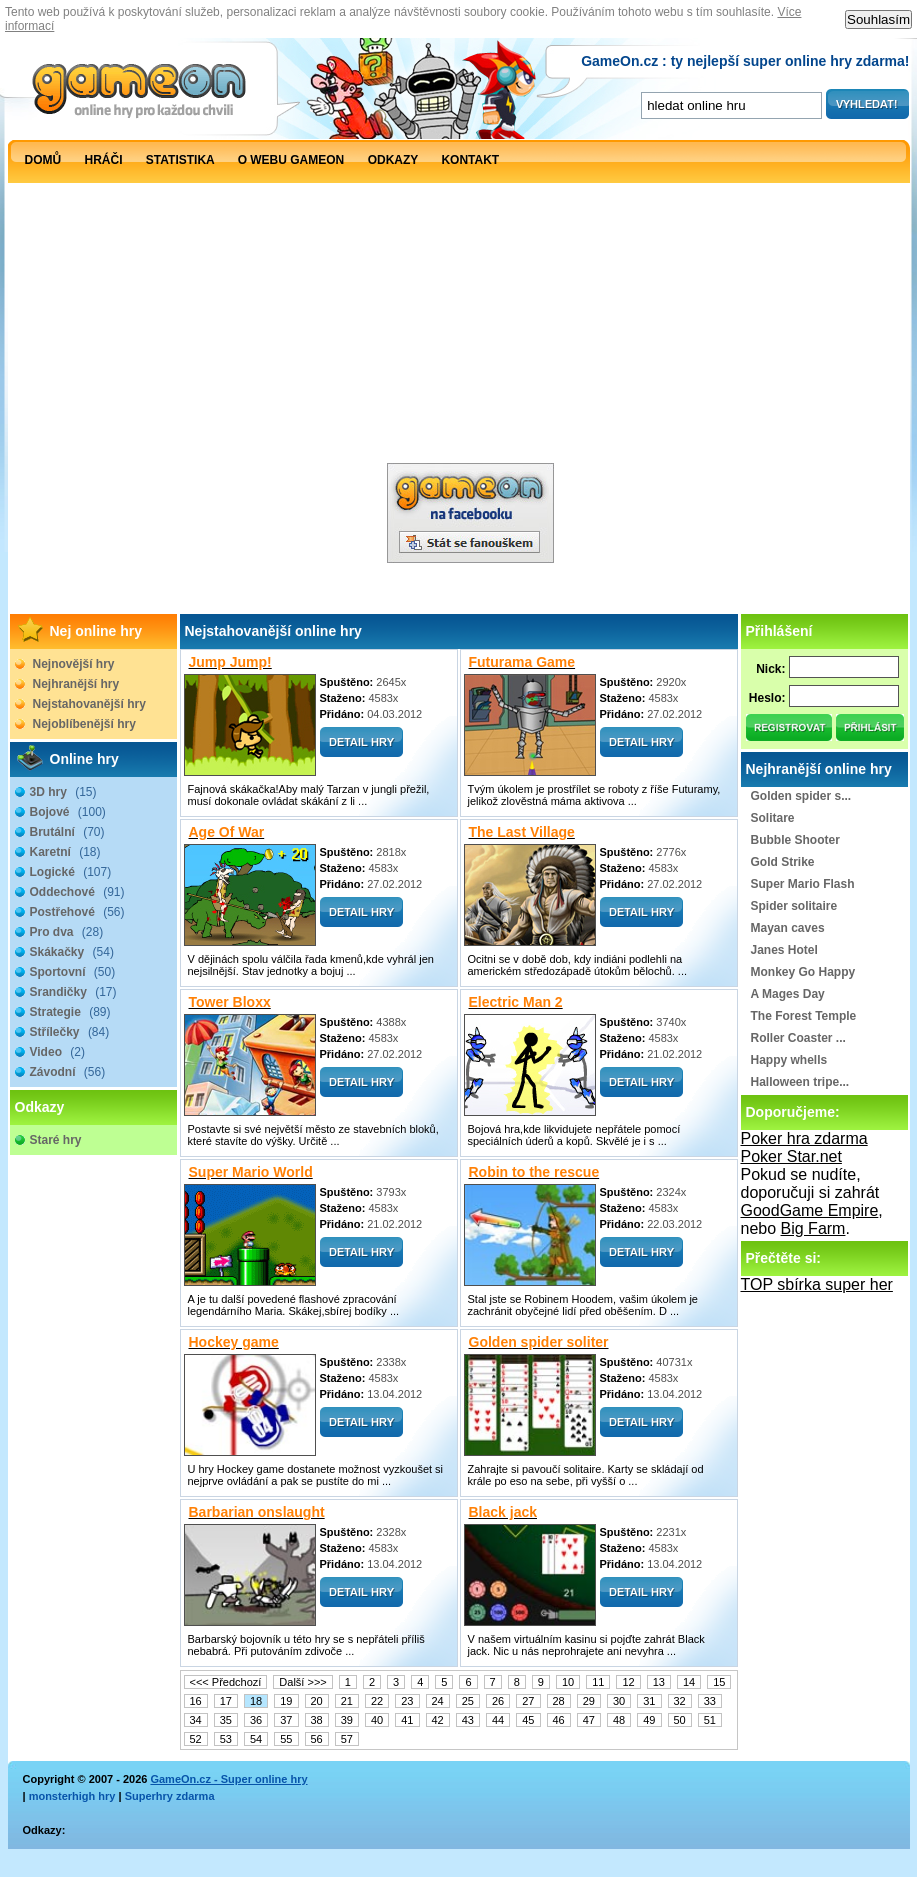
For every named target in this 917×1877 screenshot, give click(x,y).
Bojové (68, 812)
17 (226, 1701)
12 (628, 1682)
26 (498, 1701)
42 (438, 1720)
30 (619, 1701)
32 (680, 1701)
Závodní (68, 1072)
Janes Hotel (784, 950)
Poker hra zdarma (804, 1138)
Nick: (770, 669)
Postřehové (77, 912)
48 (619, 1720)
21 (347, 1701)
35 (226, 1720)
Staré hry (56, 1140)
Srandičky (73, 992)
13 (659, 1682)
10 (568, 1682)
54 (256, 1739)
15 (719, 1682)
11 (598, 1682)
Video (57, 1052)
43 (468, 1720)
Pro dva (67, 932)
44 (498, 1720)
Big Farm (813, 1228)
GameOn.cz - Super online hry (228, 1779)
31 (649, 1701)
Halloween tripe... (800, 1082)
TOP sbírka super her (817, 1284)
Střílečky (70, 1032)
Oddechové (77, 892)
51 (710, 1720)
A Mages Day (788, 994)
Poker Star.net (791, 1156)
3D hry (63, 792)
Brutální (67, 832)
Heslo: (767, 698)
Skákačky (72, 952)
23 (407, 1701)
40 (377, 1720)
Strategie (70, 1012)
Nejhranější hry (76, 684)
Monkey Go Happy (803, 972)
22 (377, 1701)
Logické (71, 872)
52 (196, 1739)
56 (317, 1739)
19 (286, 1701)
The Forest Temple (804, 1016)
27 (528, 1701)
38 (317, 1720)
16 (196, 1701)
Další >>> (302, 1682)
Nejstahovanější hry (89, 704)
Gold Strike (783, 862)
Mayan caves (788, 928)
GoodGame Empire (810, 1210)
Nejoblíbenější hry (84, 724)
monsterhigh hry (72, 1796)
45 (528, 1720)
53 (226, 1739)
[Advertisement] (194, 375)
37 (286, 1720)
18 (256, 1701)
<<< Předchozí (226, 1682)
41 (407, 1720)
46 (559, 1720)
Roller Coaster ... (798, 1038)
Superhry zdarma (170, 1796)
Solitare (773, 818)
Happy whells (789, 1060)
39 (347, 1720)
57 (347, 1739)
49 (649, 1720)
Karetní (65, 852)
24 (438, 1701)
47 (589, 1720)
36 (256, 1720)
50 (680, 1720)
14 (689, 1682)
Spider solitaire (794, 906)
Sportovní (73, 972)
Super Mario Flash (803, 884)
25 (468, 1701)
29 (589, 1701)
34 (196, 1720)
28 (559, 1701)
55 (286, 1739)
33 (710, 1701)
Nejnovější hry (74, 664)
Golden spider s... (801, 796)
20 (317, 1701)
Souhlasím (878, 19)
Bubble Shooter (795, 840)
